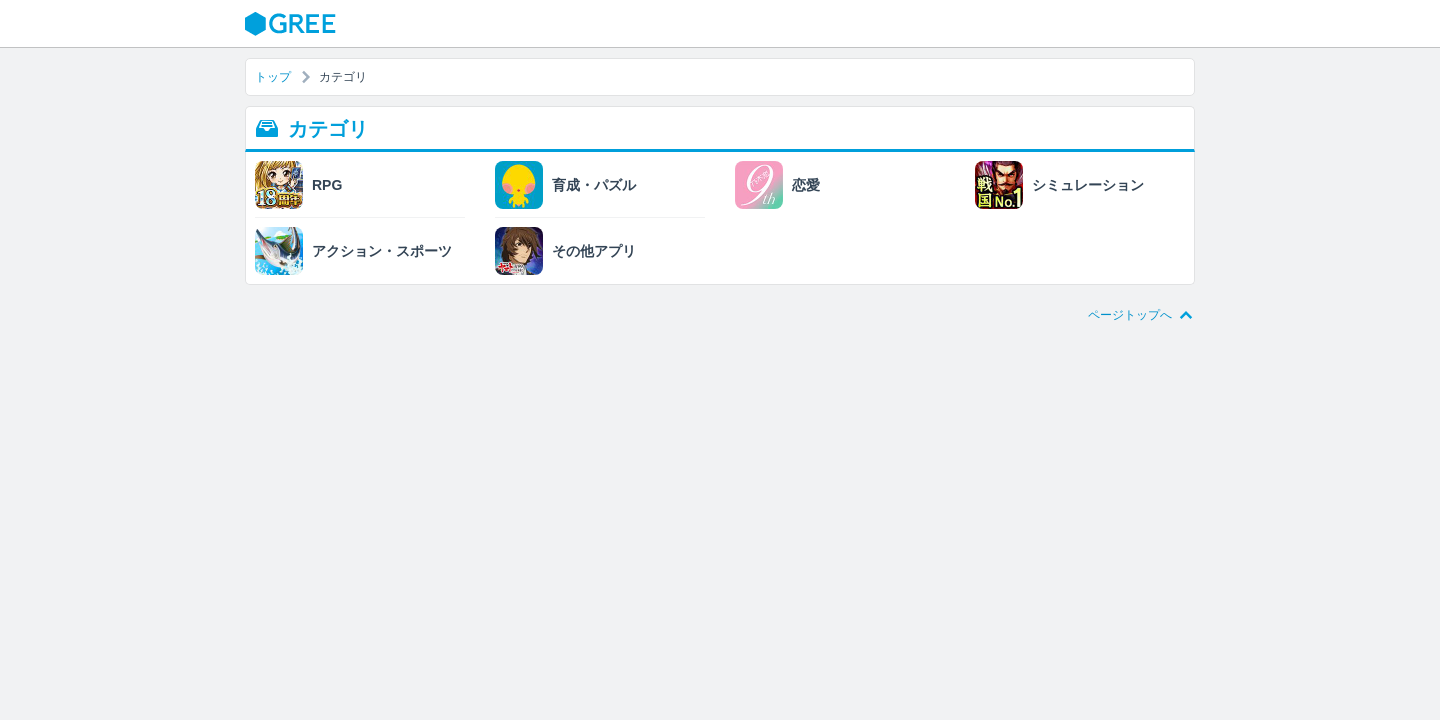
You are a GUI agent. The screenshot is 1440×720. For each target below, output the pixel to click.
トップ (273, 77)
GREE (293, 24)
